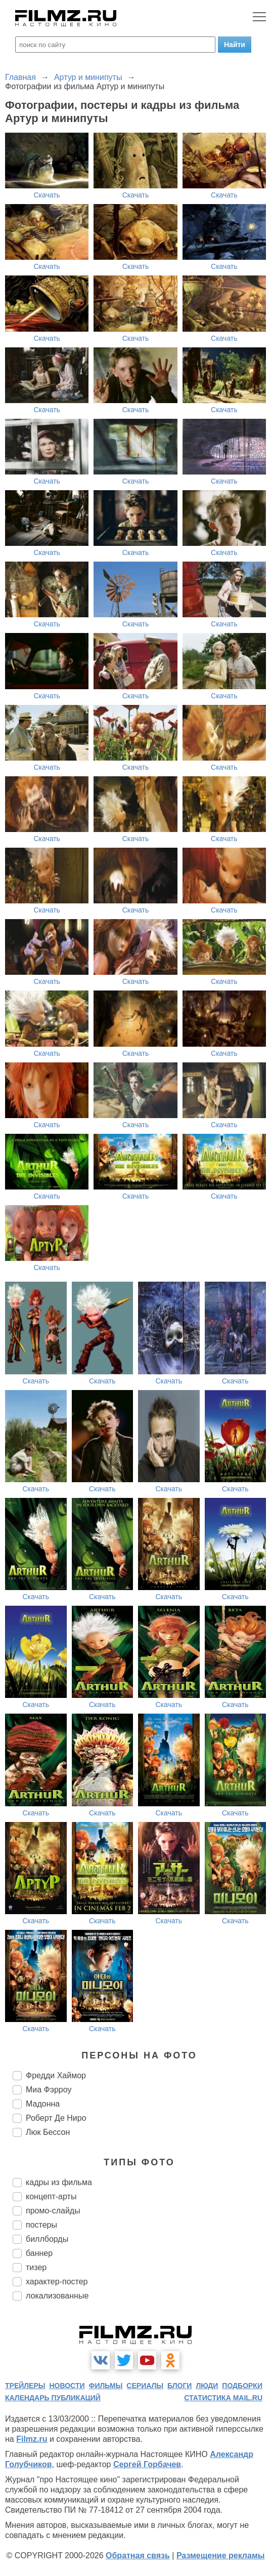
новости (66, 2386)
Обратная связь (138, 2555)
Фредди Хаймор (56, 2075)
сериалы (144, 2386)
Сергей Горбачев (147, 2464)
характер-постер (56, 2281)
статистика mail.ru (223, 2398)
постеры (41, 2225)
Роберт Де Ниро (56, 2118)
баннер (39, 2253)
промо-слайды (53, 2210)
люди (207, 2386)
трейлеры (25, 2386)
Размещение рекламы (220, 2555)
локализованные (57, 2295)
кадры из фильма (59, 2182)
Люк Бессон (48, 2132)
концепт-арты (51, 2196)
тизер (36, 2267)
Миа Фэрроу (48, 2089)
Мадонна (43, 2103)
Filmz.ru (31, 2439)
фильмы (105, 2386)
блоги (179, 2386)
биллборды (47, 2239)
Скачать (46, 195)
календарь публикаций (53, 2398)
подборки (242, 2386)
